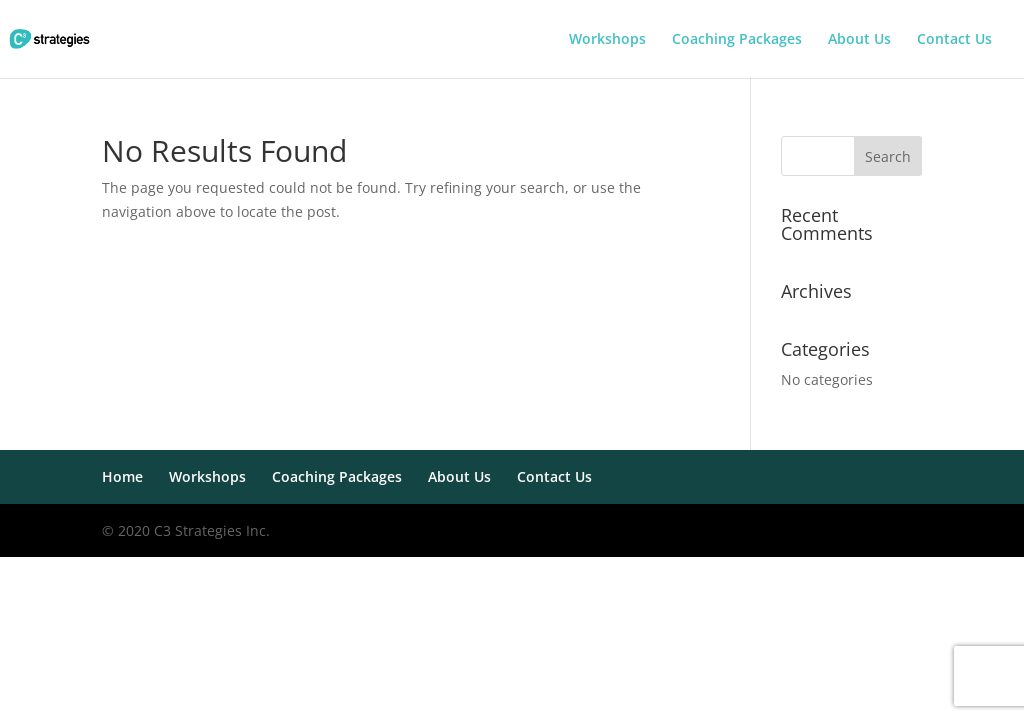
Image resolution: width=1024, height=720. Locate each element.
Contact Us (954, 40)
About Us (859, 40)
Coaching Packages (737, 40)
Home (122, 476)
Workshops (607, 40)
